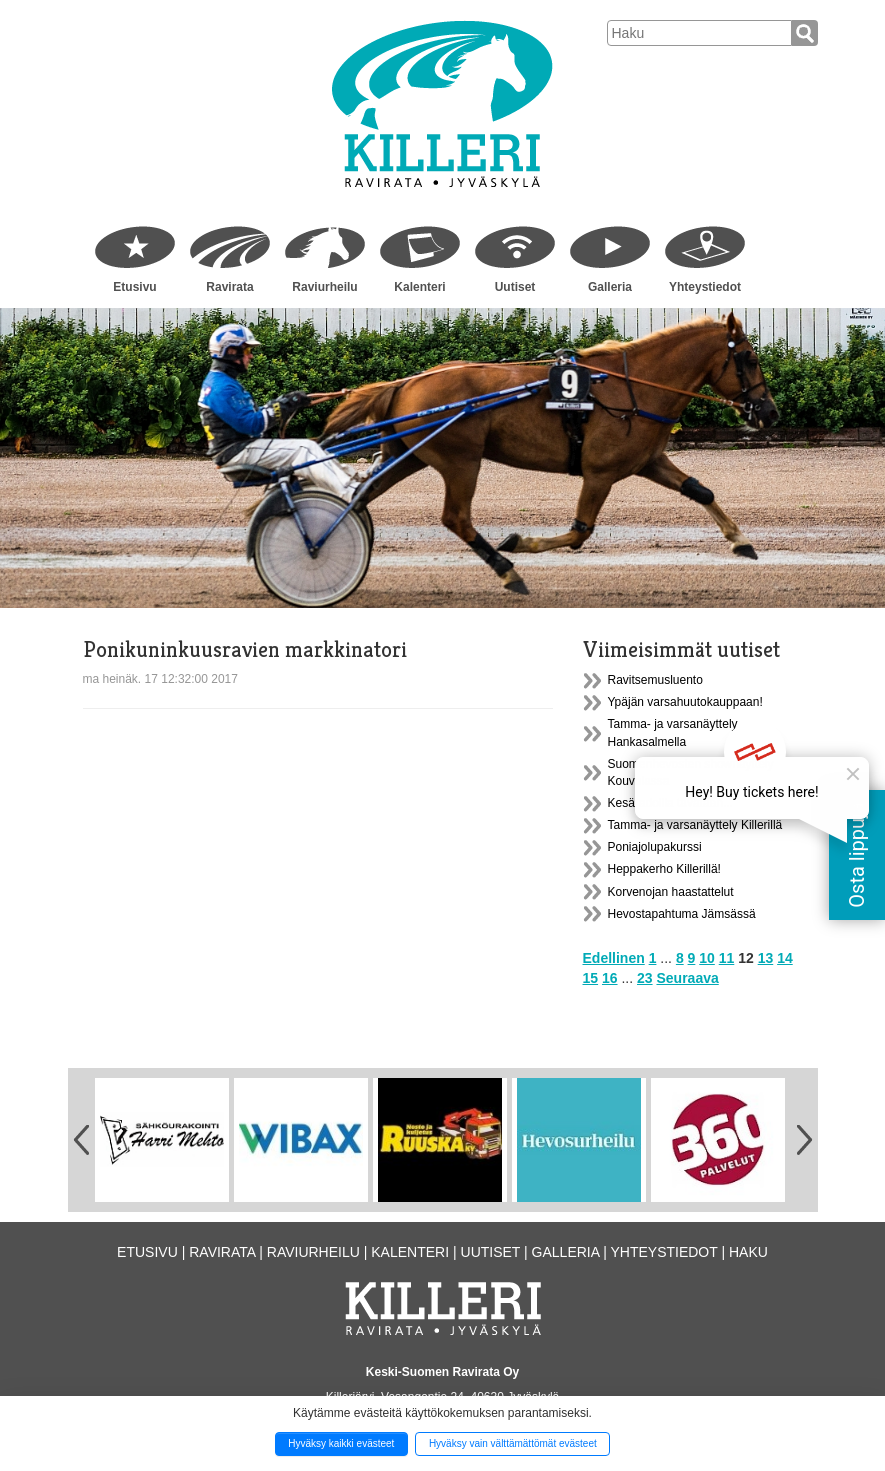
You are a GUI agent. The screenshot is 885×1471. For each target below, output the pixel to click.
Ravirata (229, 287)
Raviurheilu (324, 287)
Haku (748, 1252)
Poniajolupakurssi (655, 847)
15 (591, 978)
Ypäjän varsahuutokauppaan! (685, 702)
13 (766, 958)
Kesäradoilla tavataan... (670, 803)
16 (610, 978)
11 (727, 958)
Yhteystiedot (705, 287)
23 (645, 978)
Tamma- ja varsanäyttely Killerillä (695, 825)
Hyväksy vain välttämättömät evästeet (513, 1443)
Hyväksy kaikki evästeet (341, 1443)
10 (707, 958)
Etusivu (134, 287)
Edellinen (614, 958)
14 (785, 958)
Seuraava (687, 978)
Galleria (610, 287)
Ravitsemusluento (655, 680)
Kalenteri (419, 287)
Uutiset (515, 287)
